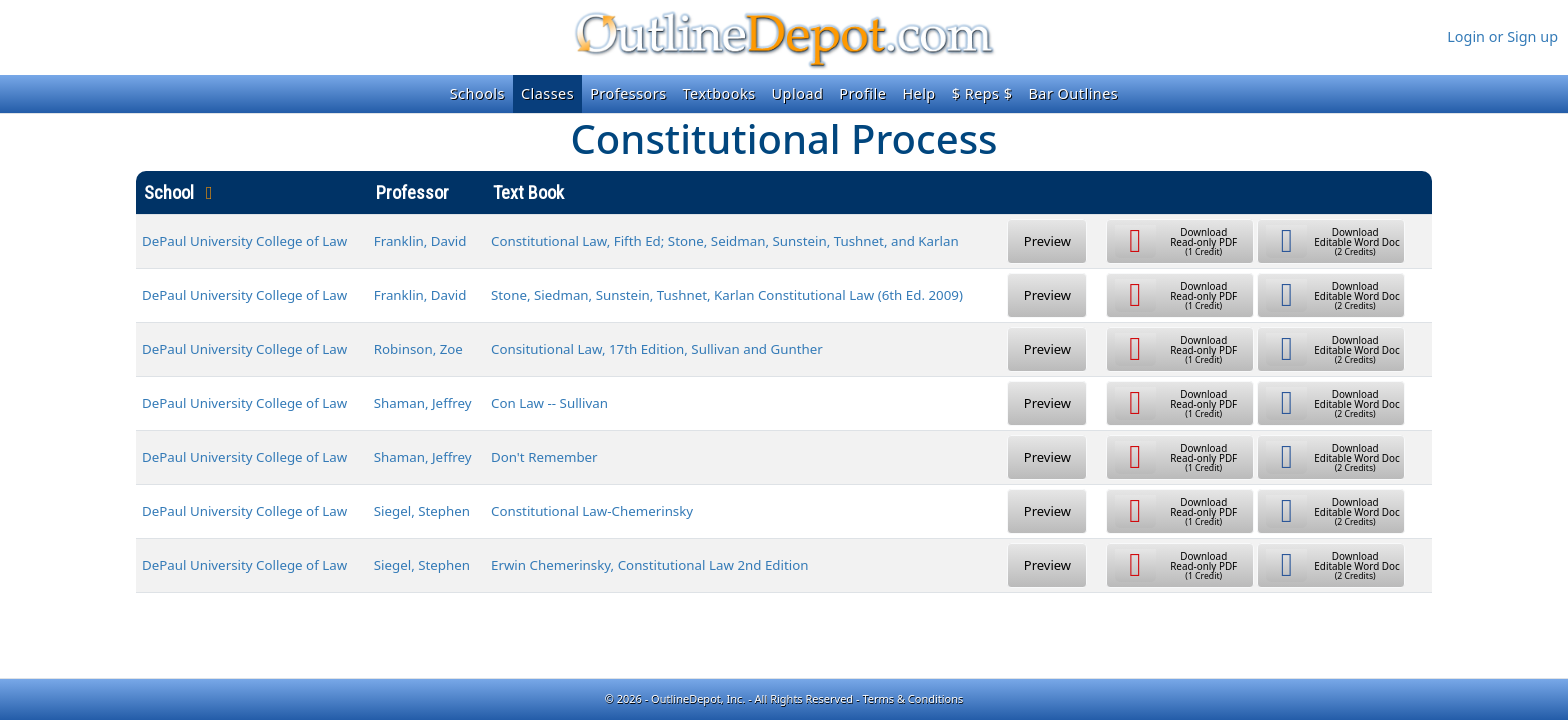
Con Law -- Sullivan (549, 403)
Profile (862, 93)
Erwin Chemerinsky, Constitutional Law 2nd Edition (650, 565)
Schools (477, 93)
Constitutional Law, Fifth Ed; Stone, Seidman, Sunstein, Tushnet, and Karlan (725, 241)
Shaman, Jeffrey (423, 403)
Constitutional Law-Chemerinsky (592, 511)
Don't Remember (544, 457)
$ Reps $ (982, 93)
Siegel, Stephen (422, 511)
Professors (628, 93)
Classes (547, 93)
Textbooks (719, 93)
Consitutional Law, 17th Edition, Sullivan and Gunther (657, 349)
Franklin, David (420, 241)
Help (918, 93)
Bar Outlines (1073, 93)
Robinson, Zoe (418, 349)
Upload (798, 93)
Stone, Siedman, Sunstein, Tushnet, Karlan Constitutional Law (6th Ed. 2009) (727, 295)
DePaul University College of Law (244, 241)
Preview (1047, 241)
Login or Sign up (1502, 36)
